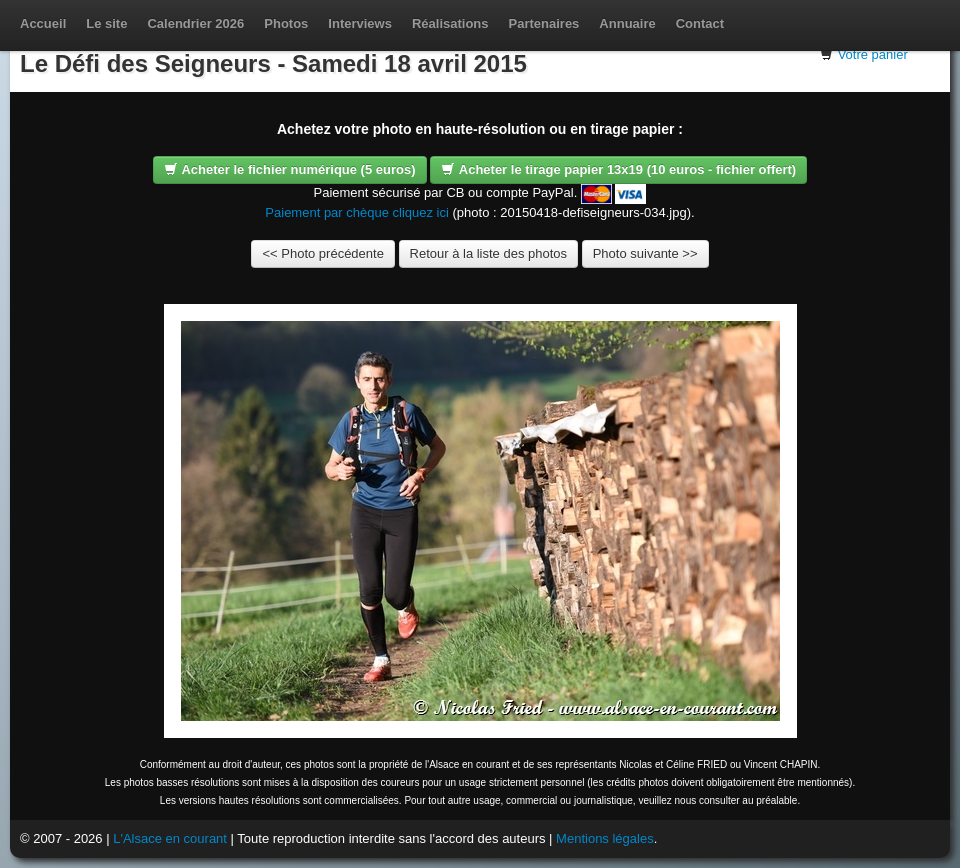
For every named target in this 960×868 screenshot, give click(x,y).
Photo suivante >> (645, 253)
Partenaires (544, 23)
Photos (286, 23)
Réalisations (450, 23)
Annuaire (627, 23)
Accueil (43, 23)
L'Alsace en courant (170, 838)
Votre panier (873, 54)
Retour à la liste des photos (489, 253)
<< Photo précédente (322, 253)
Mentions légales (605, 838)
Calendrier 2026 (195, 23)
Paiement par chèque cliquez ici (357, 212)
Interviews (360, 23)
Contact (700, 23)
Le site (106, 23)
